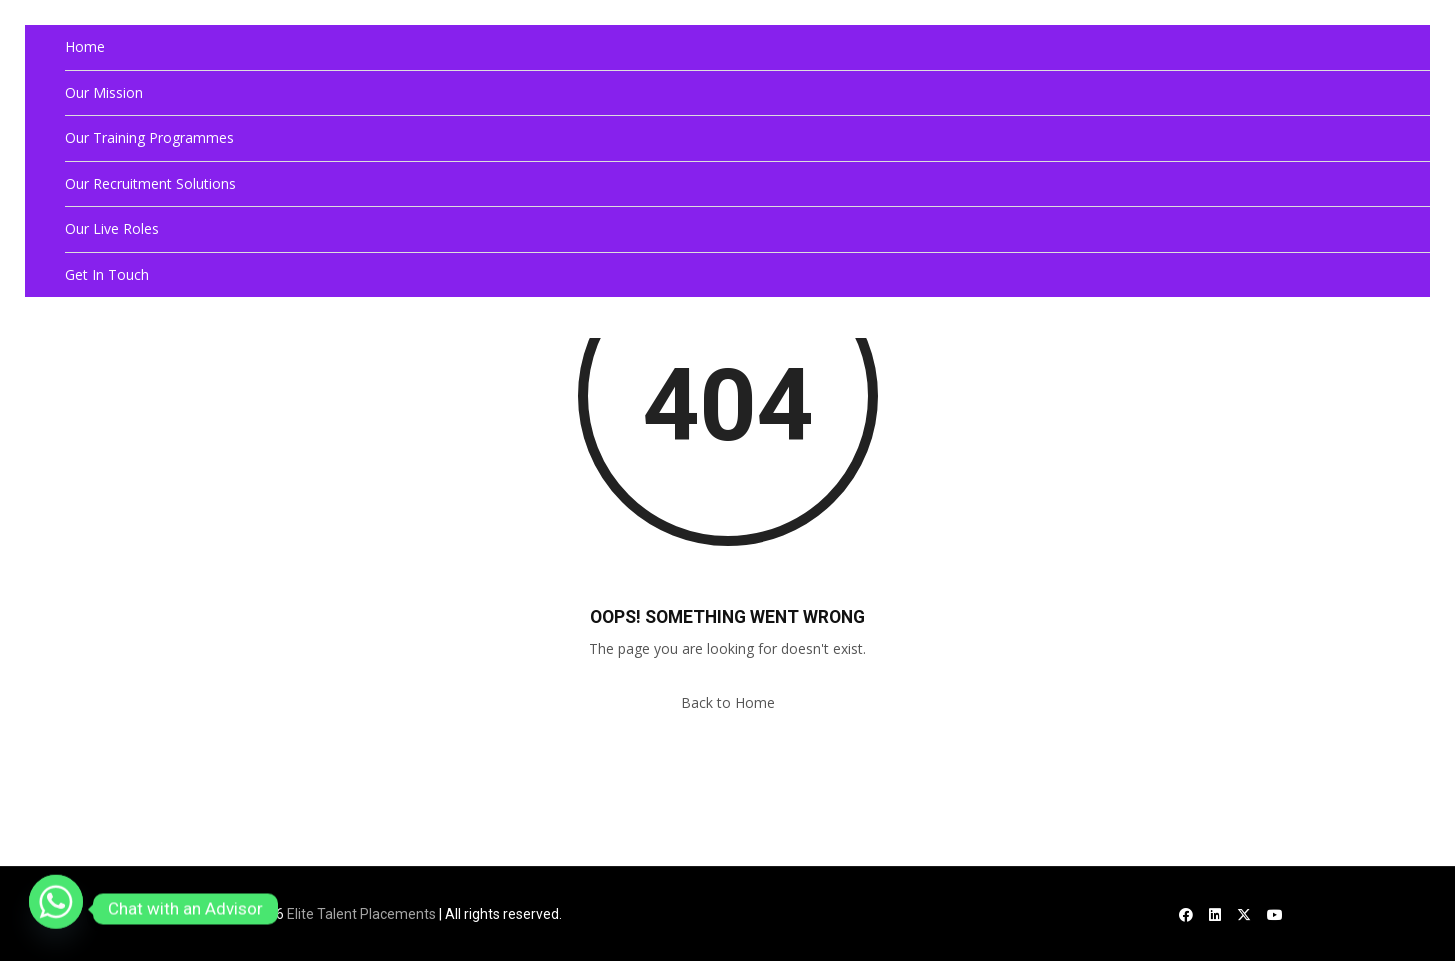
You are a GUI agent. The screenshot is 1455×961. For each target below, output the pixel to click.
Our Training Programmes (149, 137)
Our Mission (104, 92)
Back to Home (728, 702)
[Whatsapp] (56, 909)
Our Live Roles (112, 228)
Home (85, 46)
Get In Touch (107, 274)
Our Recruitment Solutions (150, 183)
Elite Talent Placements (361, 914)
